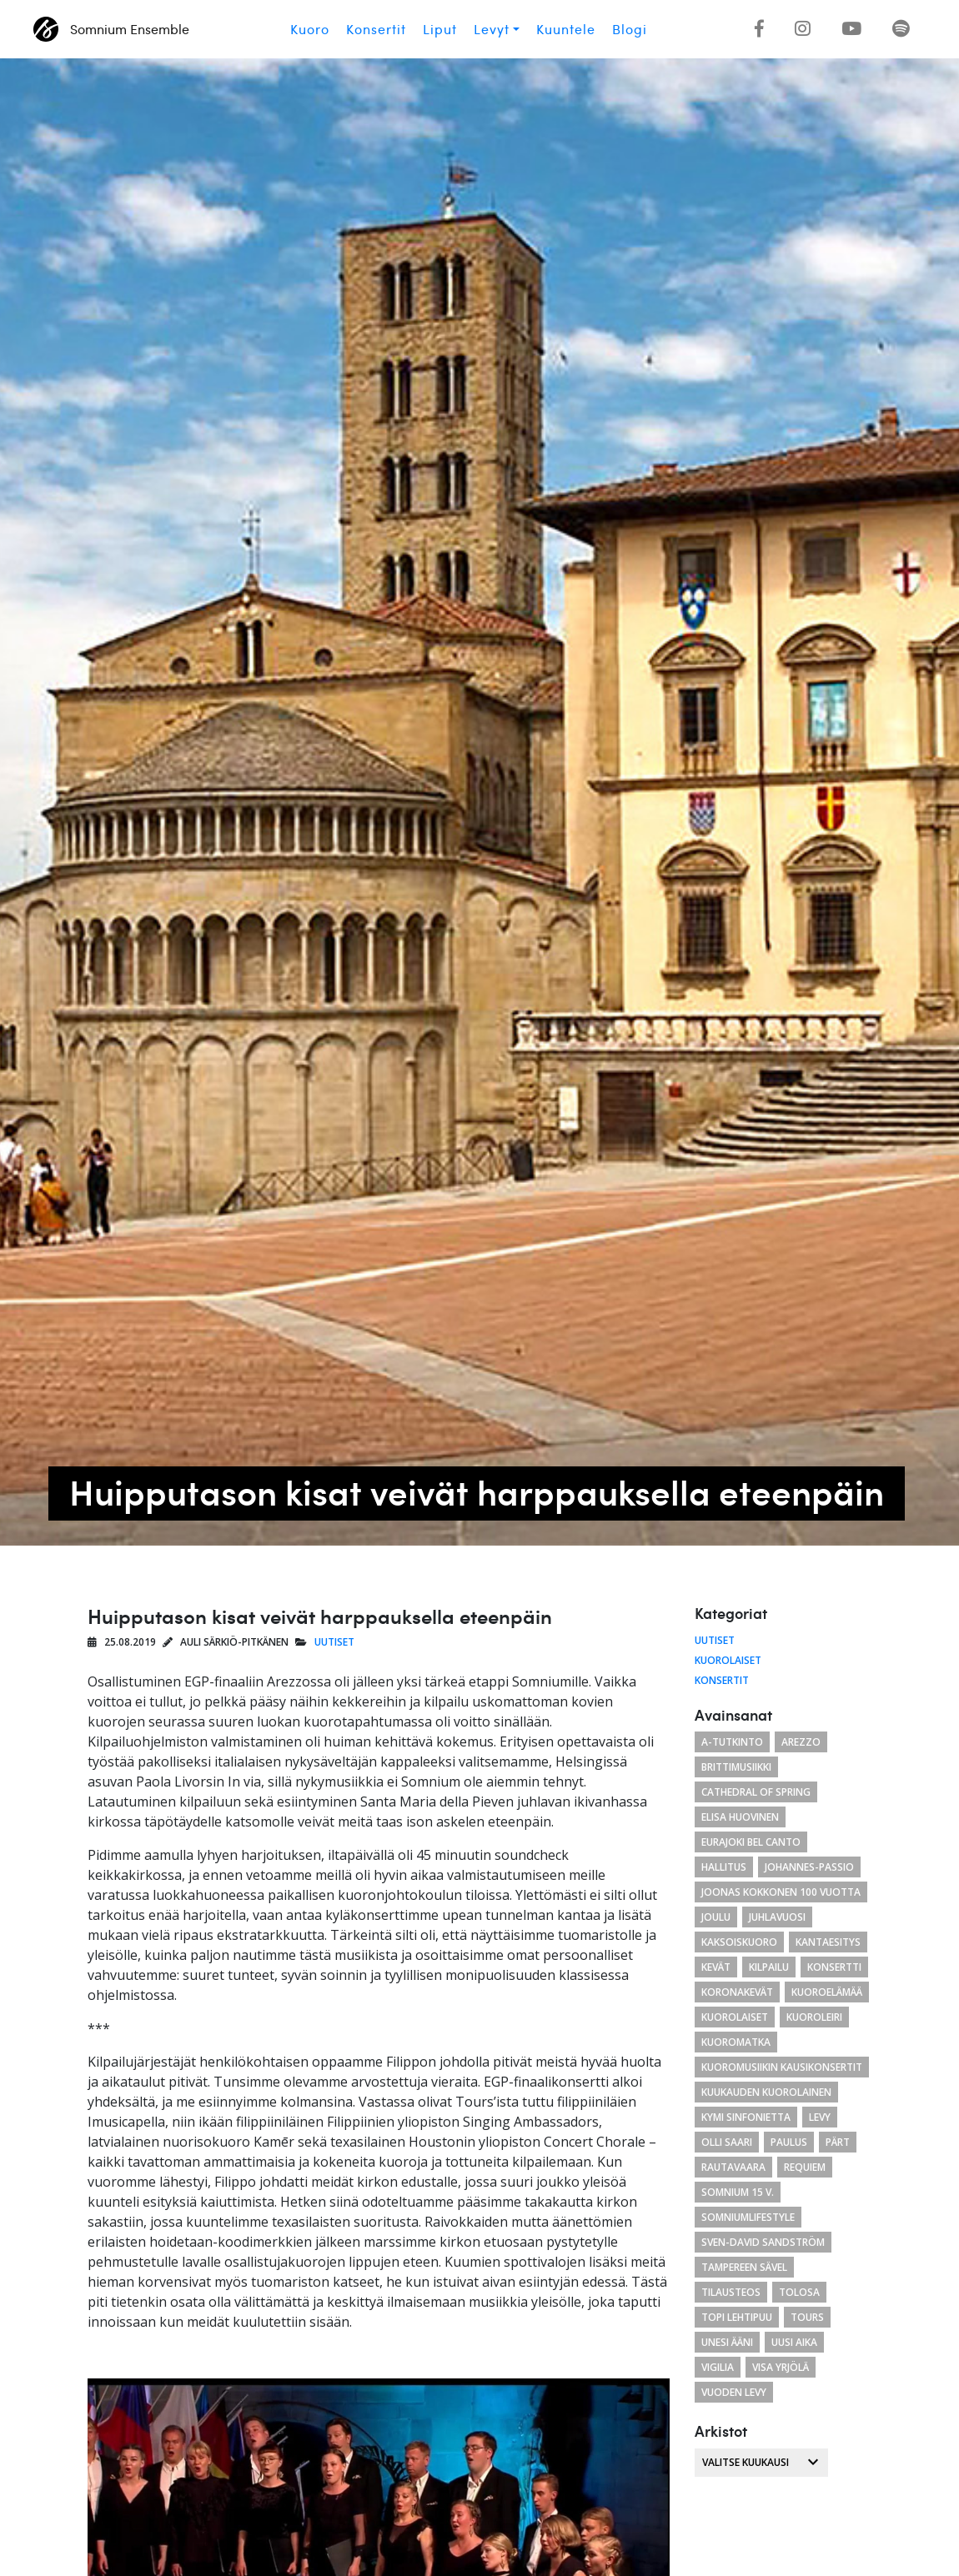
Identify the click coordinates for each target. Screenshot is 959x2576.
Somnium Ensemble (111, 29)
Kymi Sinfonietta (746, 2117)
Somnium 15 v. (737, 2192)
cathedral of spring (756, 1792)
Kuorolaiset (728, 1660)
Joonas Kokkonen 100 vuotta (781, 1892)
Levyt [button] (492, 29)
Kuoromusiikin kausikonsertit (781, 2067)
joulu (716, 1917)
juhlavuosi (777, 1917)
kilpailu (769, 1967)
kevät (716, 1967)
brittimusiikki (736, 1767)
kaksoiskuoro (739, 1942)
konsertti (834, 1967)
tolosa (799, 2292)
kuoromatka (736, 2042)
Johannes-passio (809, 1867)
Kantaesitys (828, 1942)
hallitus (723, 1867)
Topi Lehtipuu (736, 2317)
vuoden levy (733, 2392)
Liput (440, 29)
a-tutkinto (732, 1742)
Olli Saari (726, 2142)
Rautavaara (733, 2167)
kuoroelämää (826, 1992)
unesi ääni (727, 2342)
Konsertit (376, 29)
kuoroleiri (814, 2017)
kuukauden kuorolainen (766, 2092)
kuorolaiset (734, 2017)
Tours (807, 2317)
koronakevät (737, 1992)
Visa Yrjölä (780, 2367)
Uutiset (334, 1642)
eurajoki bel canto (751, 1842)
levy (820, 2117)
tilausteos (731, 2292)
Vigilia (717, 2367)
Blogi (629, 29)
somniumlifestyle (748, 2217)
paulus (789, 2142)
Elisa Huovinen (740, 1817)
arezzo (801, 1742)
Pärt (838, 2142)
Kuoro (309, 29)
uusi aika (794, 2342)
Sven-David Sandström (763, 2242)
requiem (805, 2167)
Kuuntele (565, 29)
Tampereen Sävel (744, 2267)
